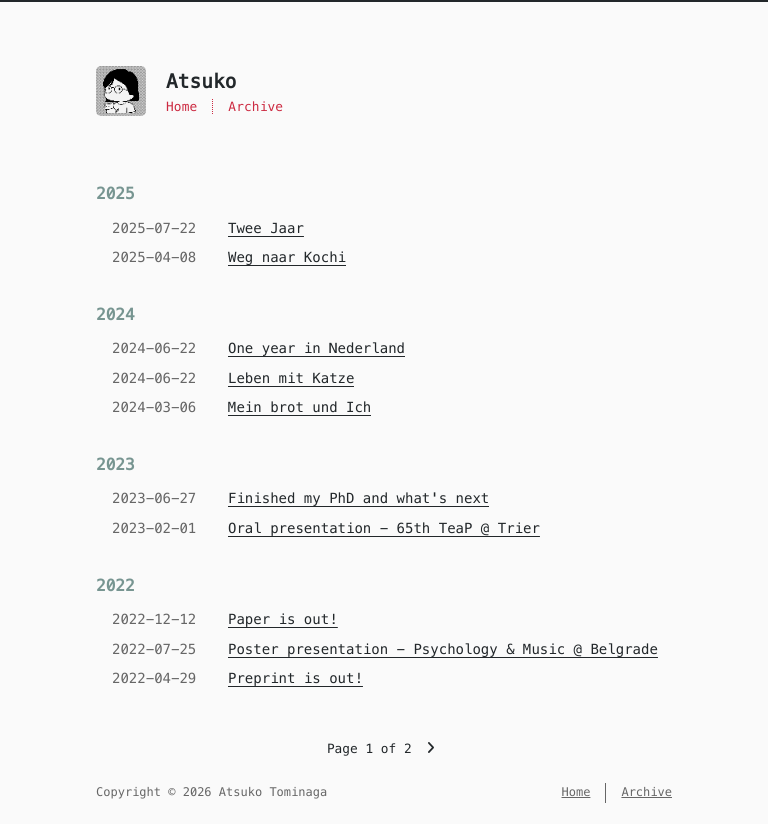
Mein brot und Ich (299, 407)
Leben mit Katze (291, 378)
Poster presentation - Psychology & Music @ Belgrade (443, 649)
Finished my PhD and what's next (358, 498)
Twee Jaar (266, 228)
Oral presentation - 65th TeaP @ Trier (384, 528)
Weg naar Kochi (287, 257)
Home (181, 106)
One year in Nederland (316, 348)
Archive (255, 106)
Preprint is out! (295, 678)
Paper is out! (283, 619)
